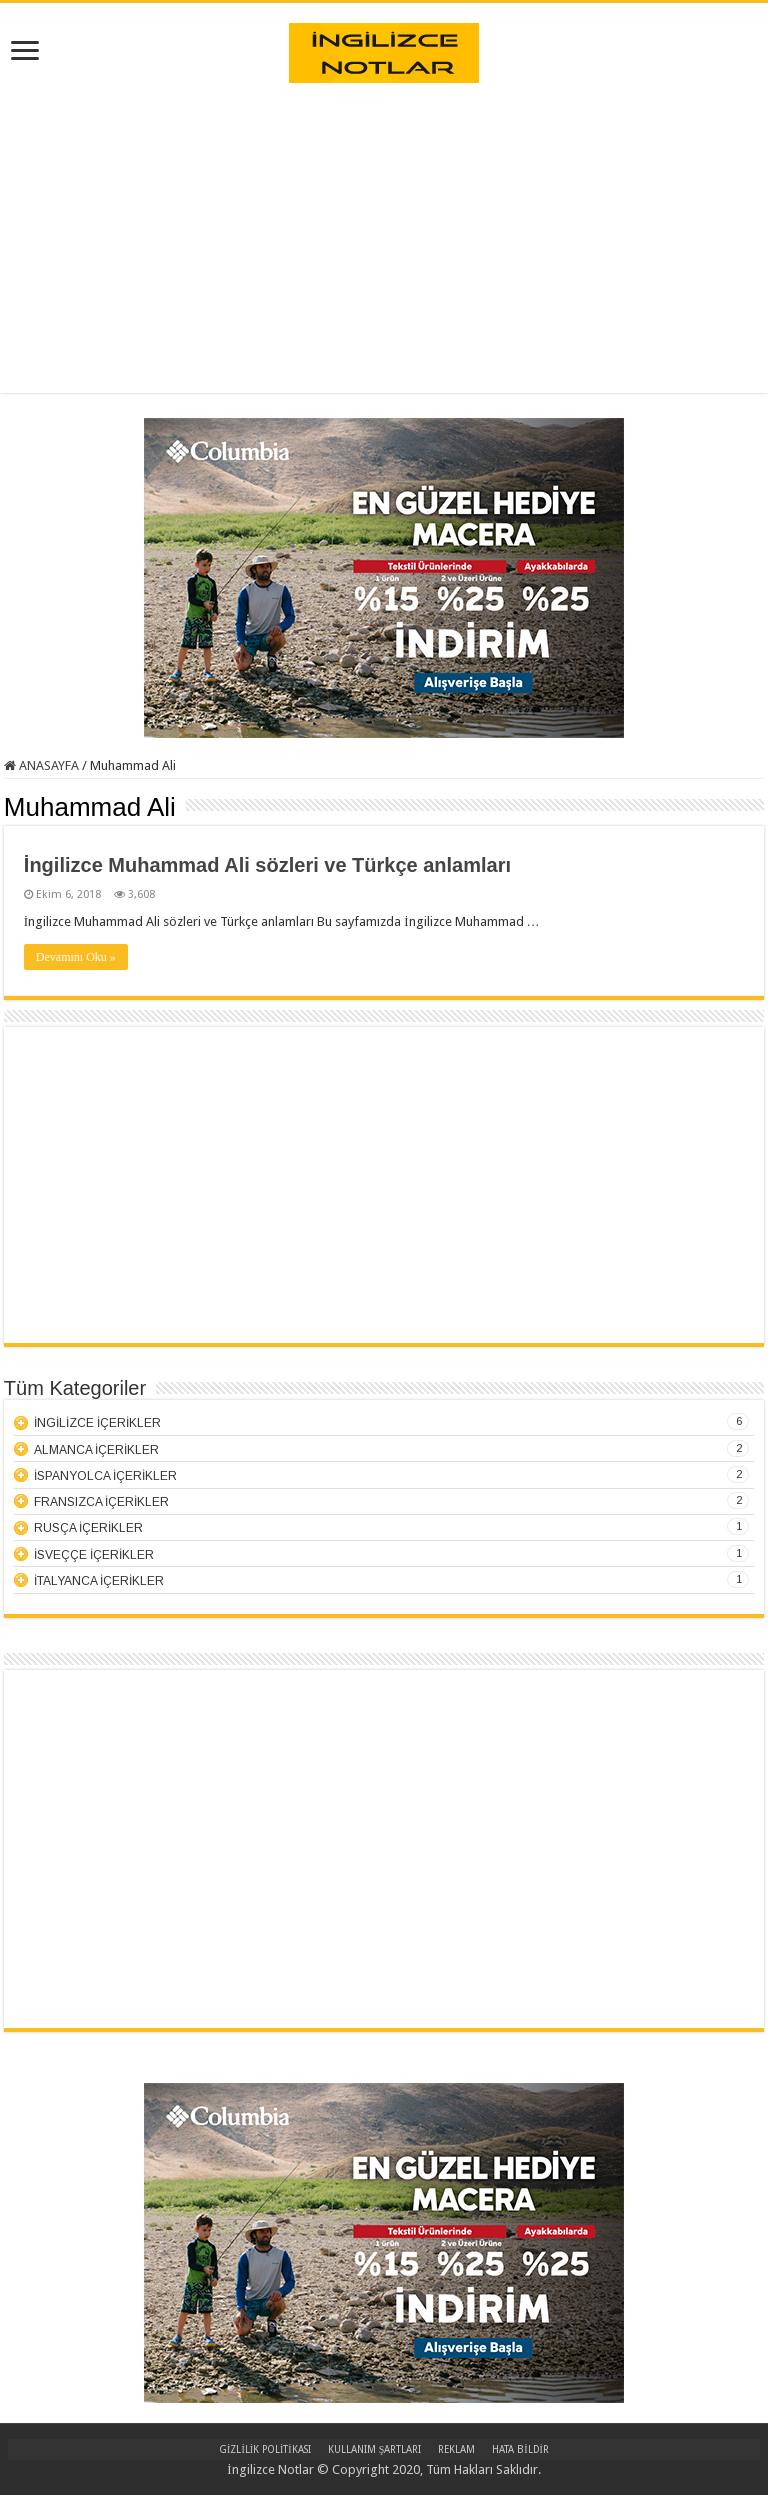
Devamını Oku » (76, 957)
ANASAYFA (41, 765)
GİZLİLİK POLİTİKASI (265, 2449)
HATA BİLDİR (520, 2449)
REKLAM (456, 2449)
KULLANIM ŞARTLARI (375, 2449)
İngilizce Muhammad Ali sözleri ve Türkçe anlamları (267, 865)
